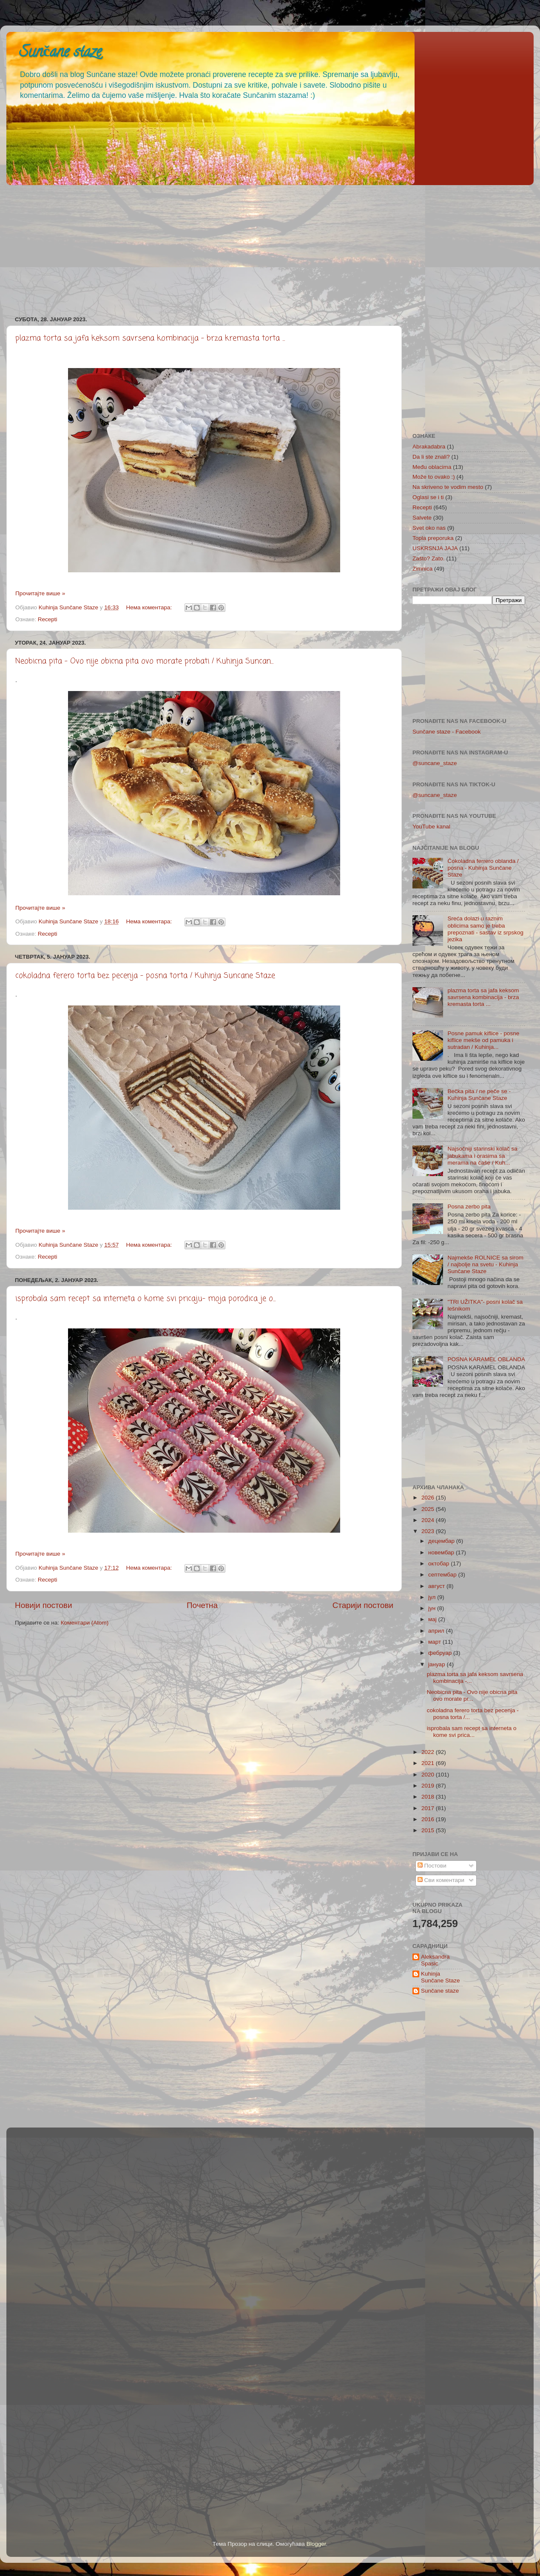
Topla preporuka (433, 538)
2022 (428, 1752)
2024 (428, 1520)
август (437, 1586)
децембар (442, 1541)
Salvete (422, 517)
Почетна (202, 1605)
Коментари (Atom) (84, 1622)
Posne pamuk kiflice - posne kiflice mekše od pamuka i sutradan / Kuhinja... (483, 1040)
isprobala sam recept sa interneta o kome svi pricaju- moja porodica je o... (145, 1299)
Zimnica (422, 568)
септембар (443, 1574)
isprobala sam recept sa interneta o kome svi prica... (472, 1731)
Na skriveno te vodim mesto (447, 487)
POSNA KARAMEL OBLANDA (486, 1359)
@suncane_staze (434, 763)
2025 (428, 1509)
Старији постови (363, 1605)
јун (432, 1608)
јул (432, 1597)
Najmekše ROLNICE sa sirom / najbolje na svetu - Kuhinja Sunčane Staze (485, 1264)
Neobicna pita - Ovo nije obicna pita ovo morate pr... (472, 1695)
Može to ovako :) (433, 477)
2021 (428, 1763)
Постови (432, 1865)
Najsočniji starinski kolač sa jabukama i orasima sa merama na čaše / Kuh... (482, 1155)
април (437, 1631)
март (435, 1642)
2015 (428, 1830)
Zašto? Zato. (428, 558)
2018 (428, 1796)
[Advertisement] (261, 247)
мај (433, 1619)
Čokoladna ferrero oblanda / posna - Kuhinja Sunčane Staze (482, 868)
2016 (428, 1819)
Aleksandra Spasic (435, 1960)
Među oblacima (432, 467)
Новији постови (43, 1605)
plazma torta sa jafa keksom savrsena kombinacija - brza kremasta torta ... (150, 338)
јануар (437, 1664)
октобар (439, 1563)
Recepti (47, 619)
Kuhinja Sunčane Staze (440, 1977)
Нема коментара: (149, 607)
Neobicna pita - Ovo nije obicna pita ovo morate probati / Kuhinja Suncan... (144, 661)
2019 (428, 1785)
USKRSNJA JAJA (435, 548)
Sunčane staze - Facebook (446, 731)
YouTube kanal (431, 826)
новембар (442, 1552)
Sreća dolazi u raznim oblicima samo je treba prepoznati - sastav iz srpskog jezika (485, 928)
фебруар (440, 1653)
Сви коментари (441, 1880)
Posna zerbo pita (468, 1206)
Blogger (316, 2544)
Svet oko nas (429, 528)
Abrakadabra (428, 446)
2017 (428, 1808)
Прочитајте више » (40, 593)
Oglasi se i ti (428, 497)
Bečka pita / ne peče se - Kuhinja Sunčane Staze (479, 1094)
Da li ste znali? (431, 457)
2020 (428, 1774)
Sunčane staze (60, 53)
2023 (428, 1531)
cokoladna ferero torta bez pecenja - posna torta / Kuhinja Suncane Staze (145, 976)
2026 (428, 1497)
